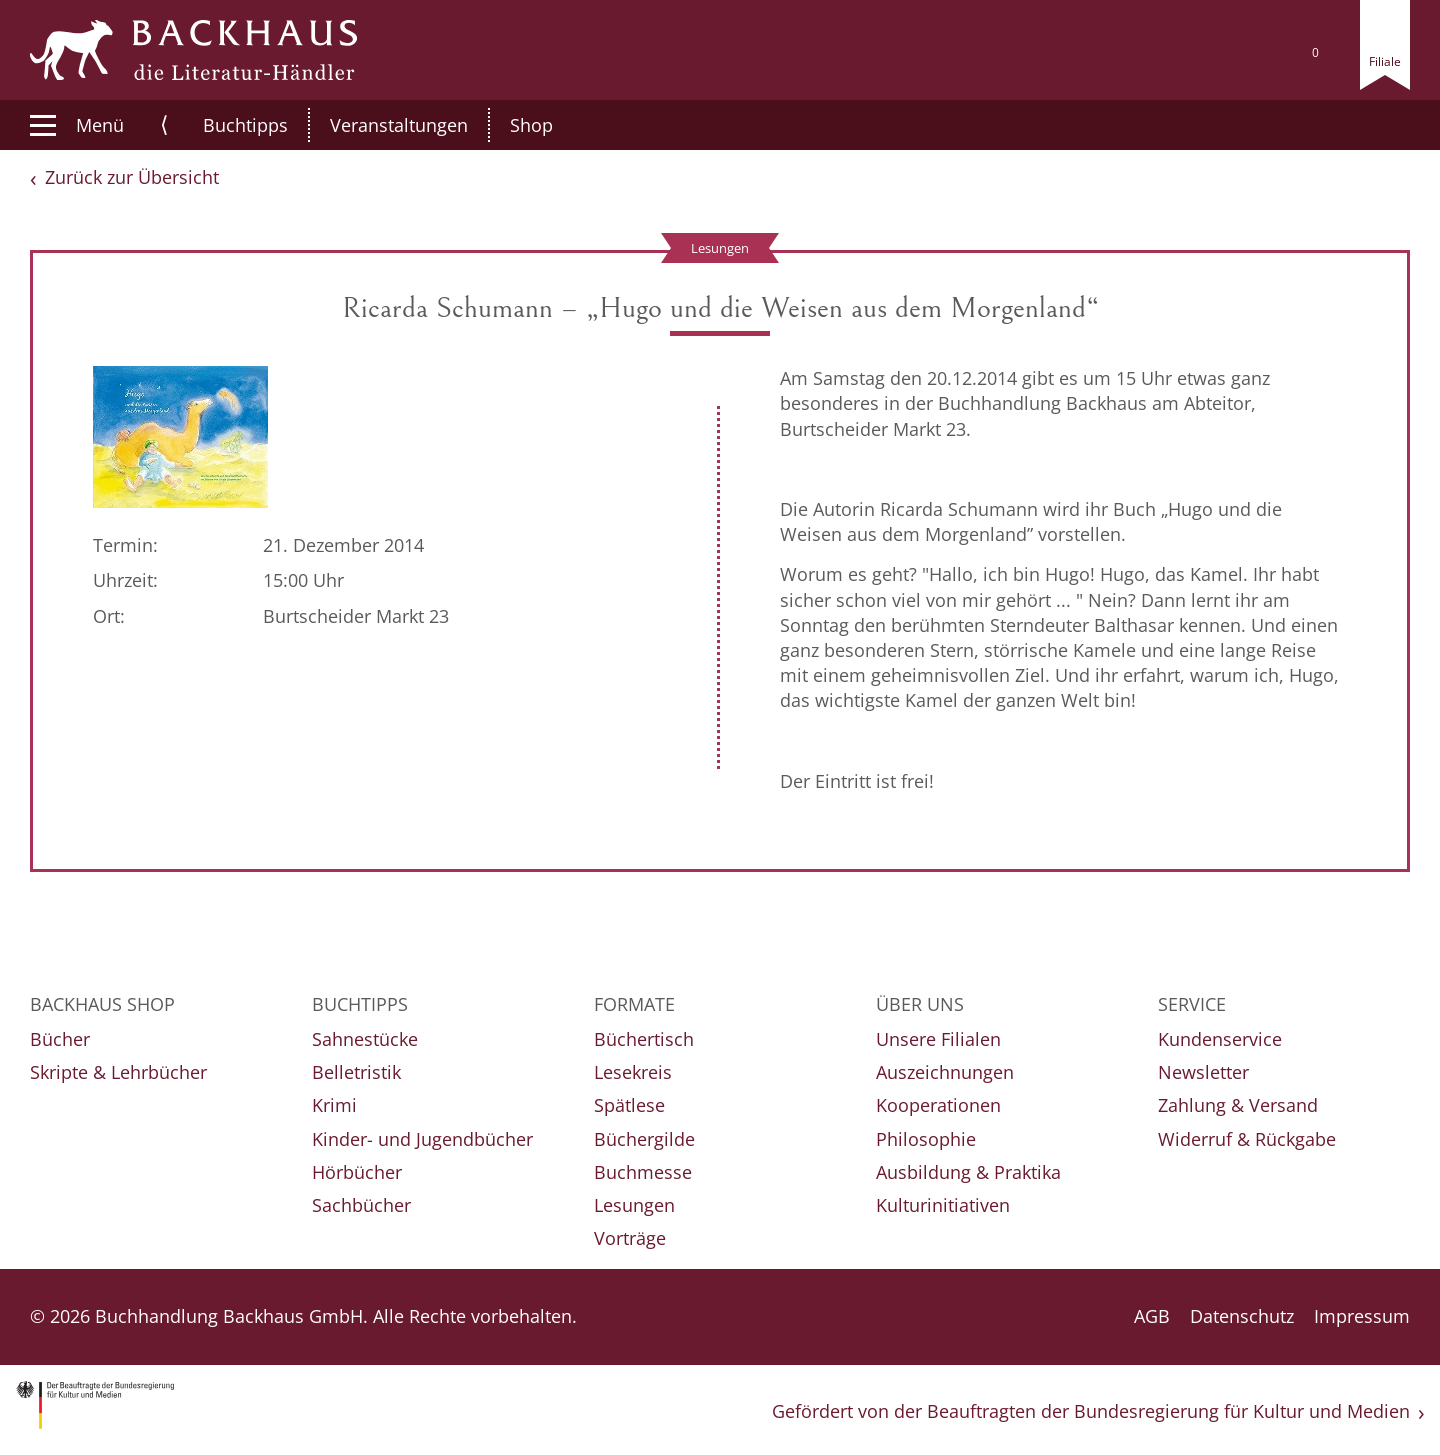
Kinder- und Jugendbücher (422, 1139)
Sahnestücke (365, 1039)
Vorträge (630, 1238)
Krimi (334, 1105)
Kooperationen (938, 1105)
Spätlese (629, 1105)
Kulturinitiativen (943, 1205)
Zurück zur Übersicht (132, 177)
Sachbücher (361, 1205)
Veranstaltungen (378, 125)
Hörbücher (357, 1172)
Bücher (60, 1039)
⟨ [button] (164, 124)
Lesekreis (633, 1072)
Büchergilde (644, 1139)
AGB (1152, 1316)
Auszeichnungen (945, 1072)
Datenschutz (1242, 1316)
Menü (77, 125)
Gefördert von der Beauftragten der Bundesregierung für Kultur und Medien (1091, 1411)
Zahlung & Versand (1238, 1105)
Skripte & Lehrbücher (118, 1072)
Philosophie (926, 1139)
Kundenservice (1220, 1039)
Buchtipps (224, 125)
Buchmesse (643, 1172)
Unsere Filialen (938, 1039)
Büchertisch (644, 1039)
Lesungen (634, 1205)
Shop (510, 125)
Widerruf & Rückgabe (1247, 1139)
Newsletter (1203, 1072)
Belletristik (356, 1072)
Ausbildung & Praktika (968, 1172)
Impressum (1362, 1316)
